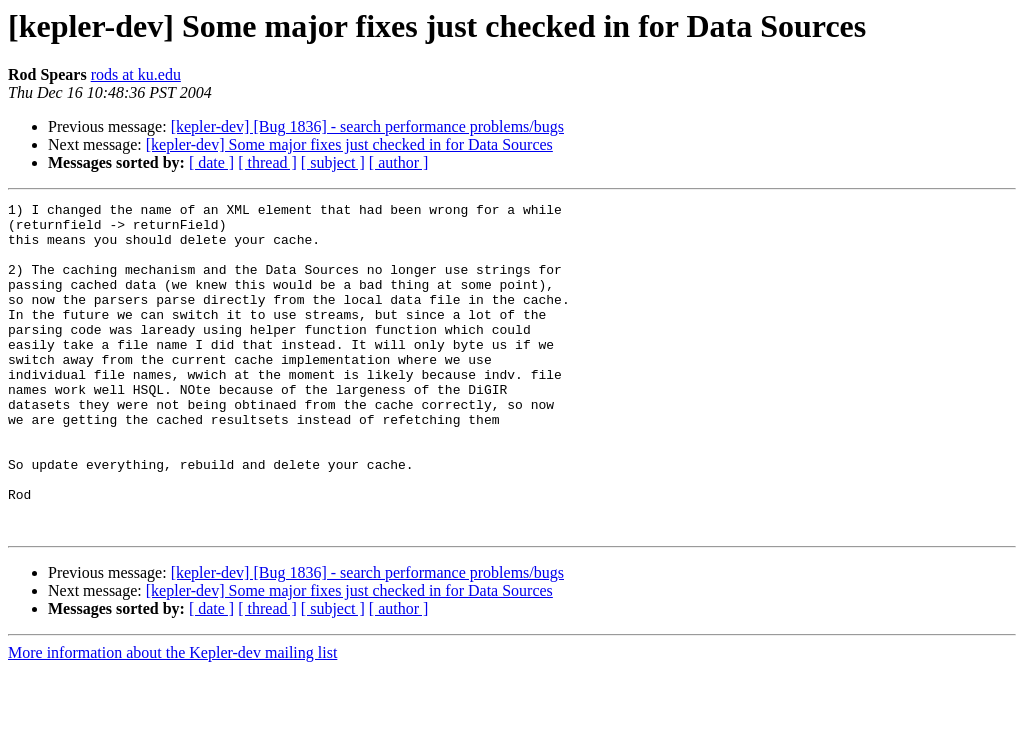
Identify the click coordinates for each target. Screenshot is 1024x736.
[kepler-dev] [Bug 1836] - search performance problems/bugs (367, 126)
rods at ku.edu (136, 74)
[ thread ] (267, 162)
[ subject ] (333, 162)
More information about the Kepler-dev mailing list (172, 718)
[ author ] (399, 162)
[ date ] (211, 162)
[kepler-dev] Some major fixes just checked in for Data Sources (349, 144)
